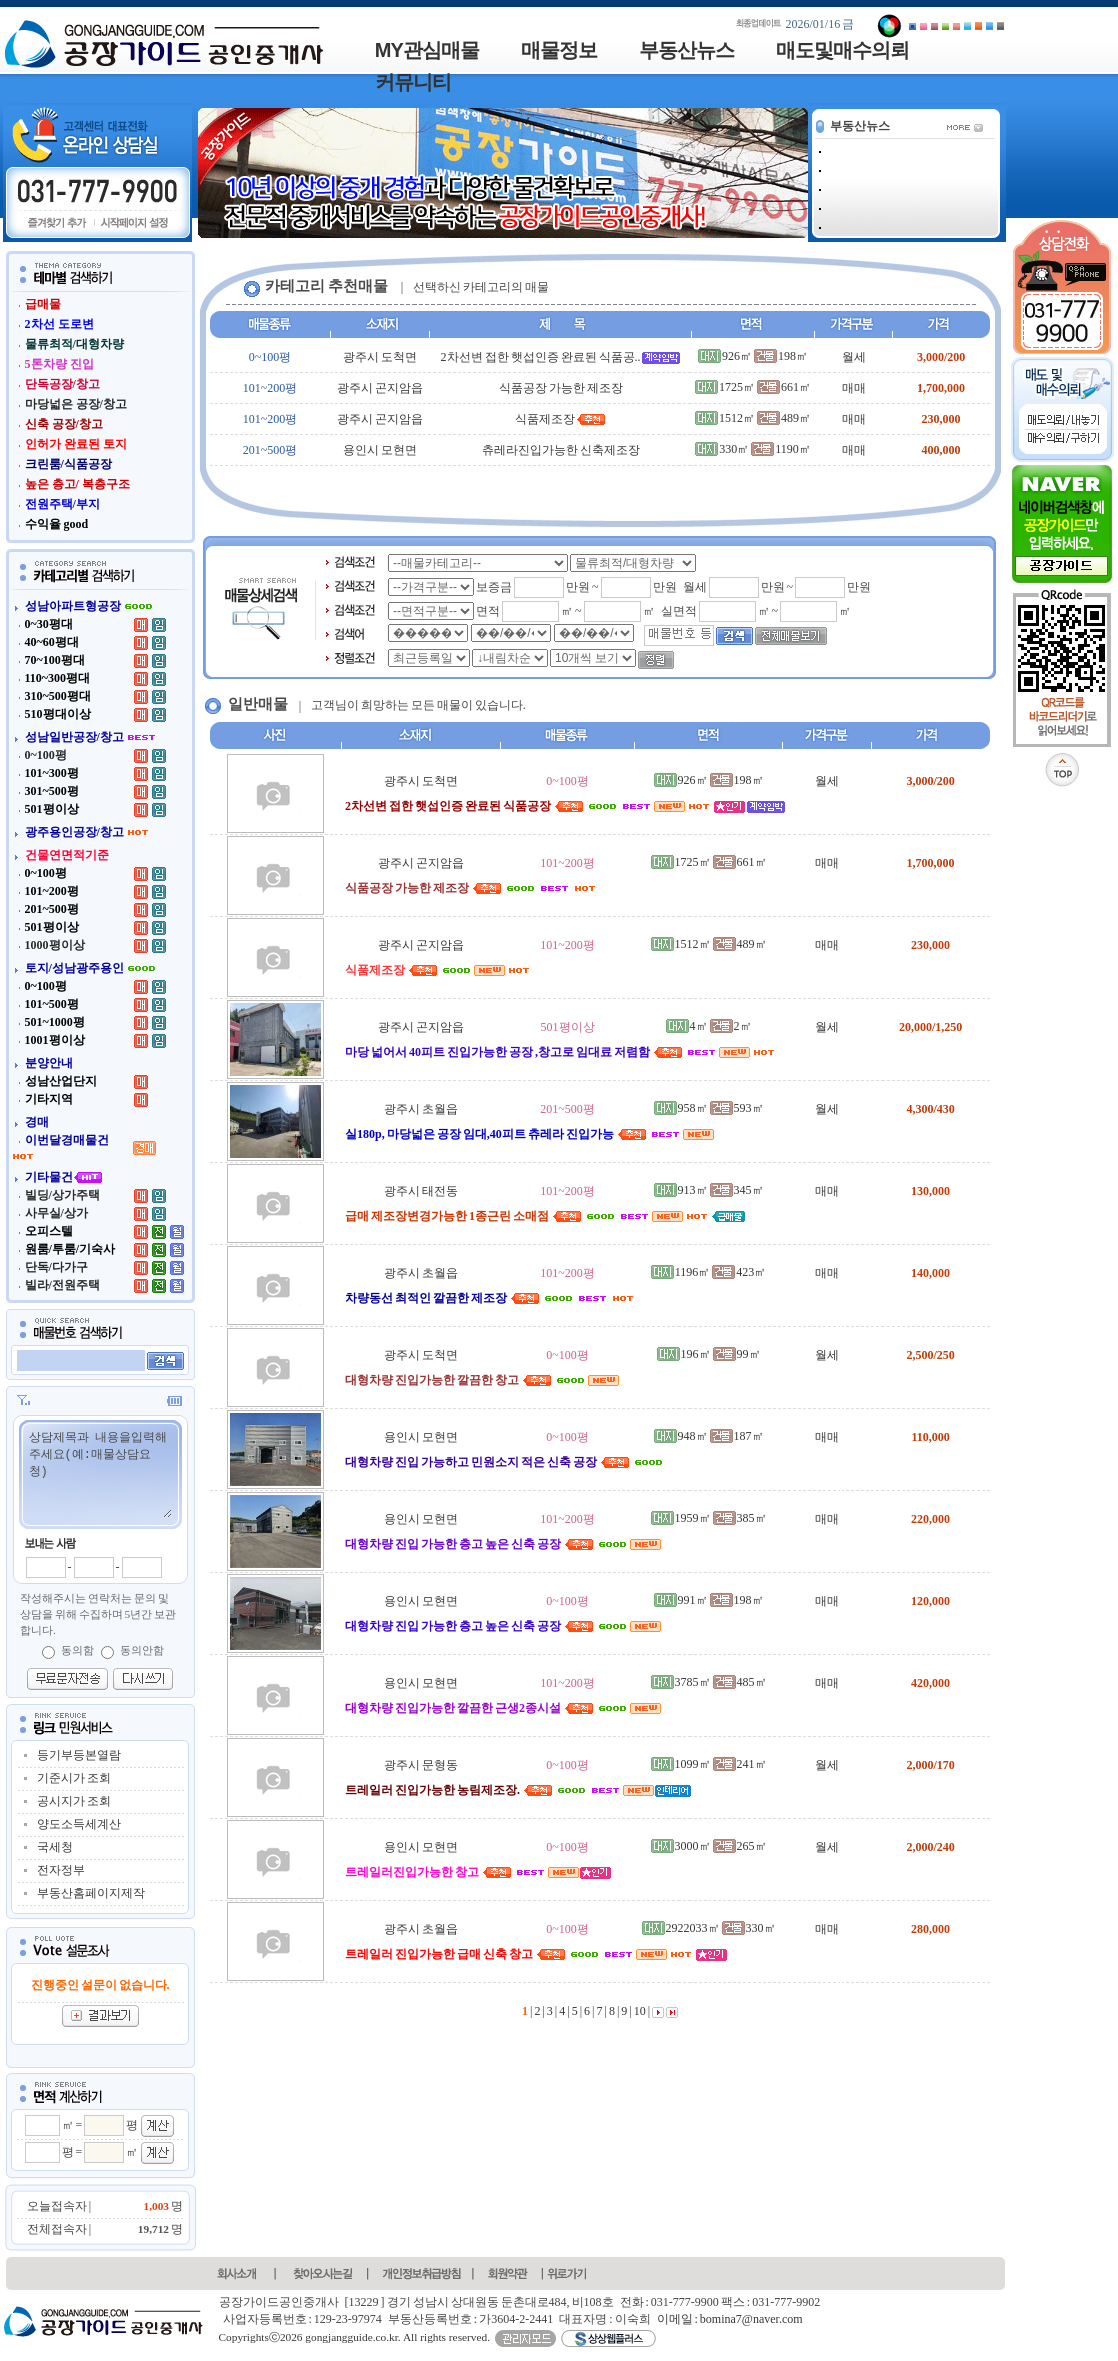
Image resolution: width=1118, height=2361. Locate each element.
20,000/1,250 (930, 1027)
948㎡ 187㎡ (709, 1436)
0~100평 (270, 357)
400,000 (941, 450)
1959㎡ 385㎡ (709, 1518)
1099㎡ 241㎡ (709, 1764)
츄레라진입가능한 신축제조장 (561, 450)
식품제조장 (561, 419)
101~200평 (270, 388)
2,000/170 (930, 1765)
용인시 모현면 (380, 450)
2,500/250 (930, 1355)
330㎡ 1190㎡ (753, 449)
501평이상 (568, 1027)
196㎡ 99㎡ (709, 1354)
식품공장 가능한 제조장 (561, 388)
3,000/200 (941, 357)
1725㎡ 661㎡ (753, 387)
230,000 (941, 419)
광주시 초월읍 (421, 1109)
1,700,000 (941, 388)
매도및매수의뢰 (842, 50)
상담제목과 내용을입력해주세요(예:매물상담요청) (99, 1473)
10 (639, 2011)
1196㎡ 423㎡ (709, 1272)
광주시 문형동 (421, 1765)
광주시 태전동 (421, 1191)
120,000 (930, 1601)
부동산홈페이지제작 (91, 1893)
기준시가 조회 (74, 1778)
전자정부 (61, 1870)
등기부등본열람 (79, 1755)
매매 (854, 388)
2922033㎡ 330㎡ (709, 1928)
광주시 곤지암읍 (380, 388)
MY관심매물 (427, 50)
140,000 (930, 1273)
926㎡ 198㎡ (753, 356)
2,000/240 (930, 1847)
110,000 (930, 1437)
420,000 (930, 1683)
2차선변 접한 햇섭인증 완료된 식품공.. (561, 357)
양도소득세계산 (79, 1824)
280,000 (930, 1929)
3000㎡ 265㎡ (709, 1846)
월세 (854, 357)
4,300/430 (930, 1109)
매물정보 (559, 50)
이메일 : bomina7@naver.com (730, 2319)
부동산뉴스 (686, 50)
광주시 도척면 (380, 357)
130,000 (930, 1191)
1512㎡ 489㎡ (753, 418)
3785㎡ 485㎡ (709, 1682)
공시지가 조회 (74, 1801)
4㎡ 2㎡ (709, 1026)
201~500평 (270, 450)
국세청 (55, 1847)
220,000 (930, 1519)
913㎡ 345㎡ (709, 1190)
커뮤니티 (413, 82)
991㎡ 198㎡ (709, 1600)
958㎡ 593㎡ (709, 1108)
